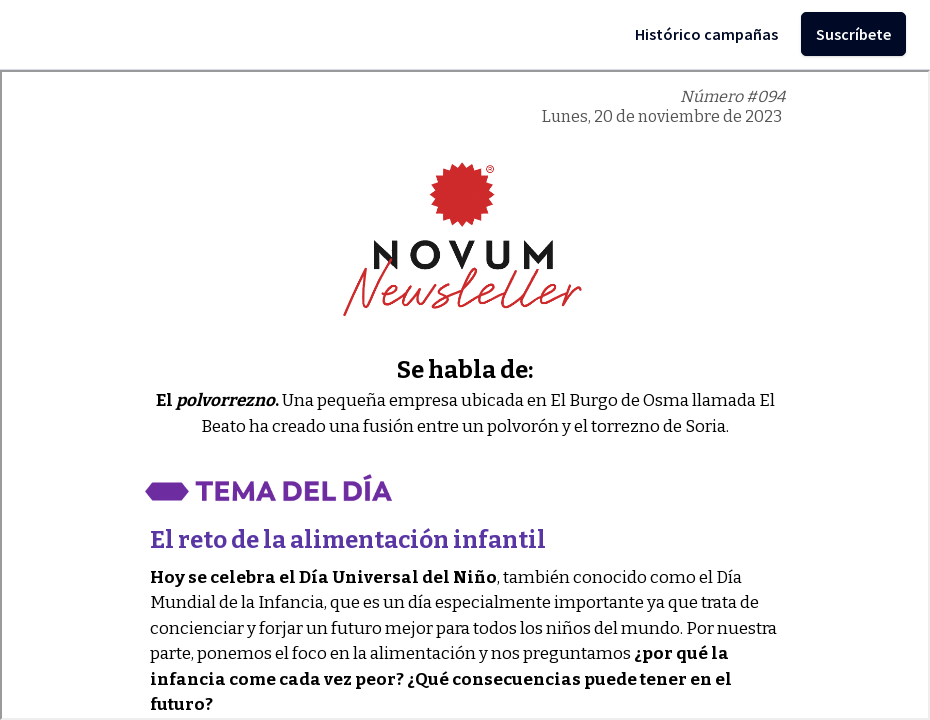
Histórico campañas (706, 34)
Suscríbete (853, 34)
